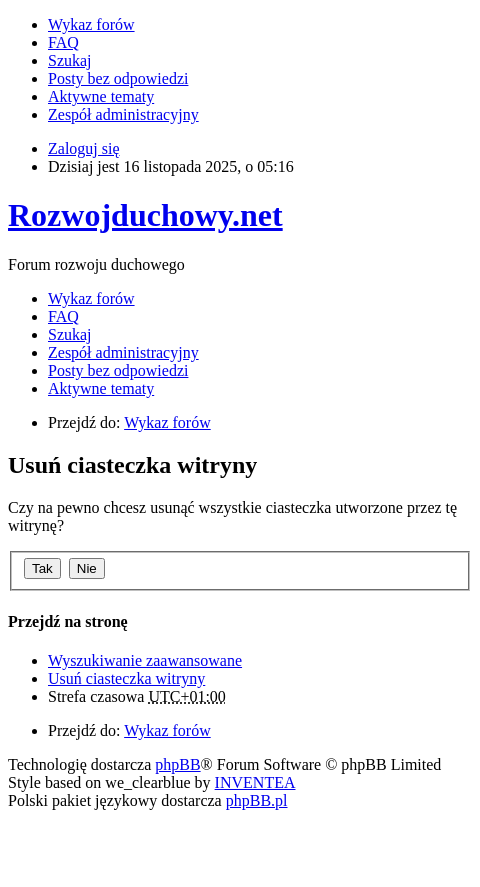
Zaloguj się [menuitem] (84, 148)
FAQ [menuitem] (63, 42)
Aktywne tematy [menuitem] (101, 96)
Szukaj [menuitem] (70, 60)
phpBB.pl (257, 800)
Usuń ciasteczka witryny (126, 678)
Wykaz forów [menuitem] (91, 24)
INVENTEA (255, 782)
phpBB (177, 764)
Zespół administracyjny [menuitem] (123, 114)
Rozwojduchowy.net (145, 215)
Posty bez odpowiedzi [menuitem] (118, 78)
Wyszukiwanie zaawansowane (145, 660)
